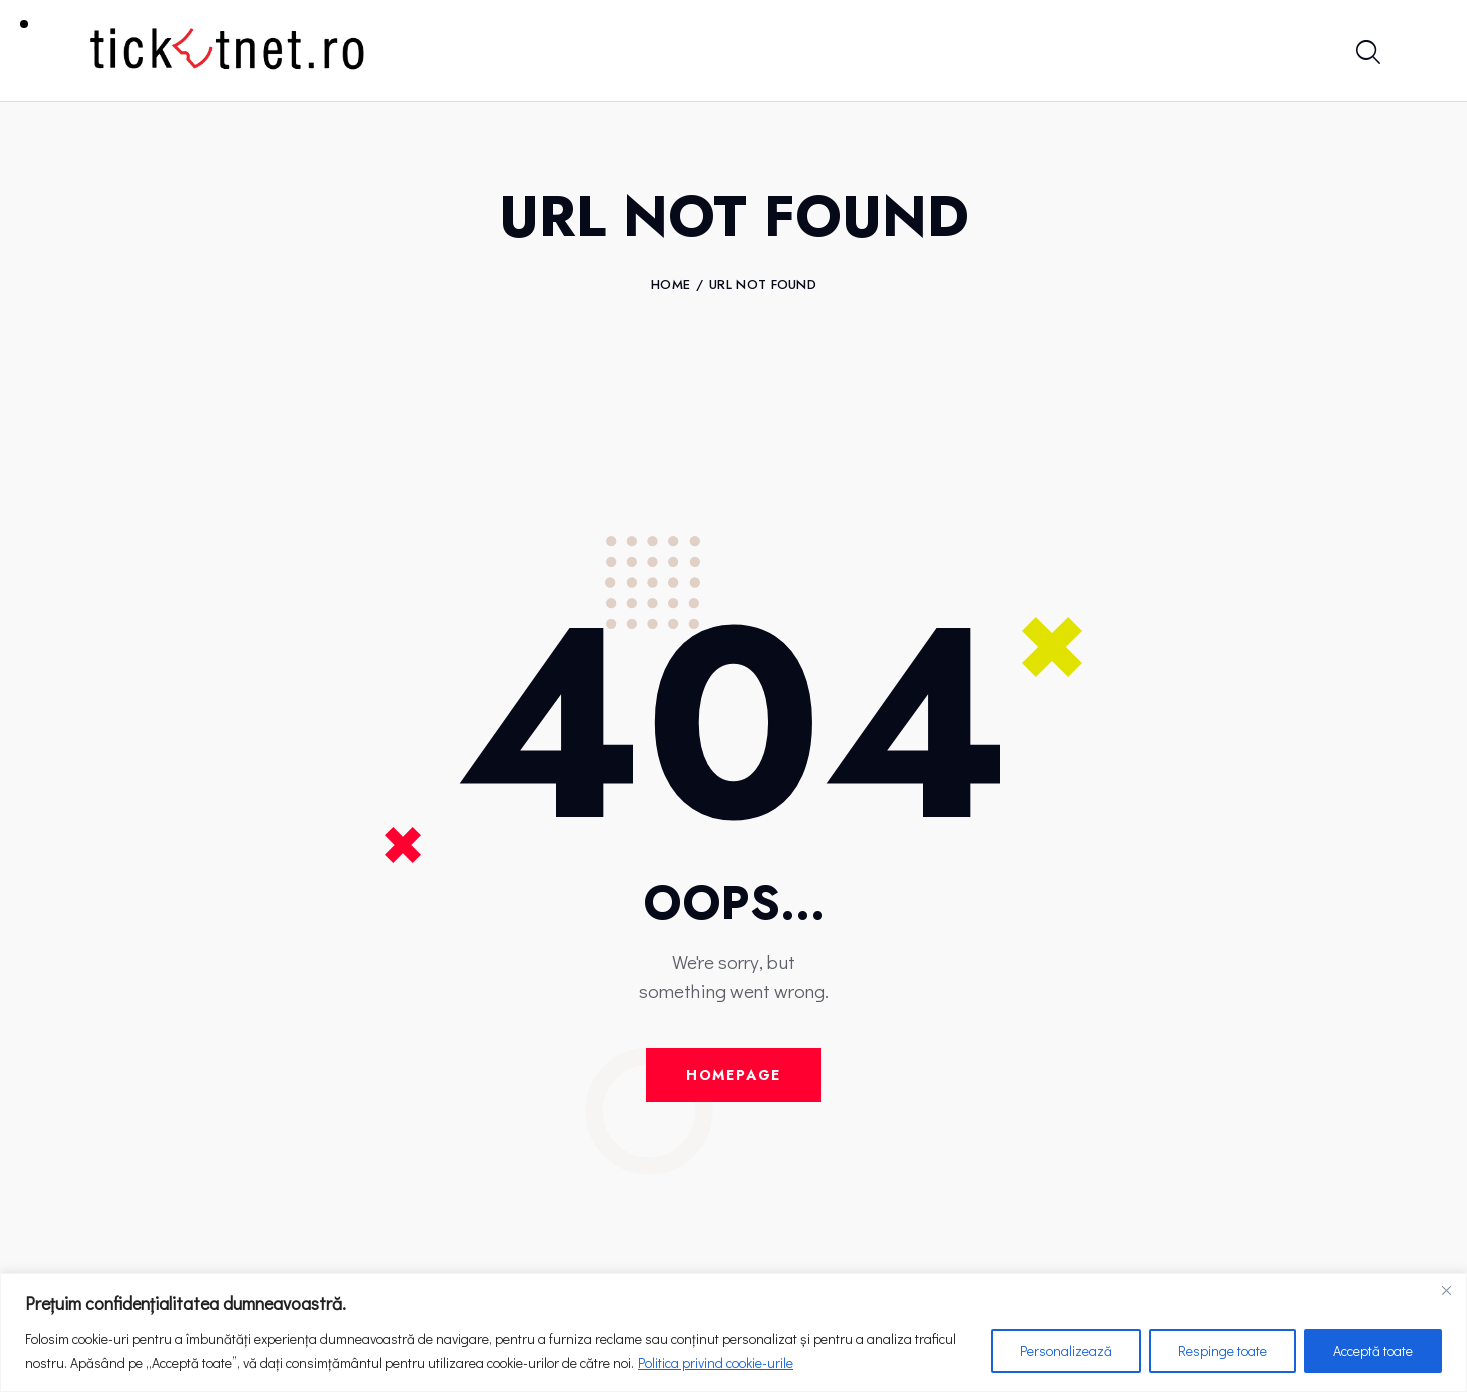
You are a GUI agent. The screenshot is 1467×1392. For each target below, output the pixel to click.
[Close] (1446, 1290)
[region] (733, 1332)
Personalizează (1066, 1350)
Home (670, 285)
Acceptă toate (1373, 1350)
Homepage (734, 1075)
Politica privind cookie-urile (715, 1362)
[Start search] (1366, 53)
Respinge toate (1222, 1350)
